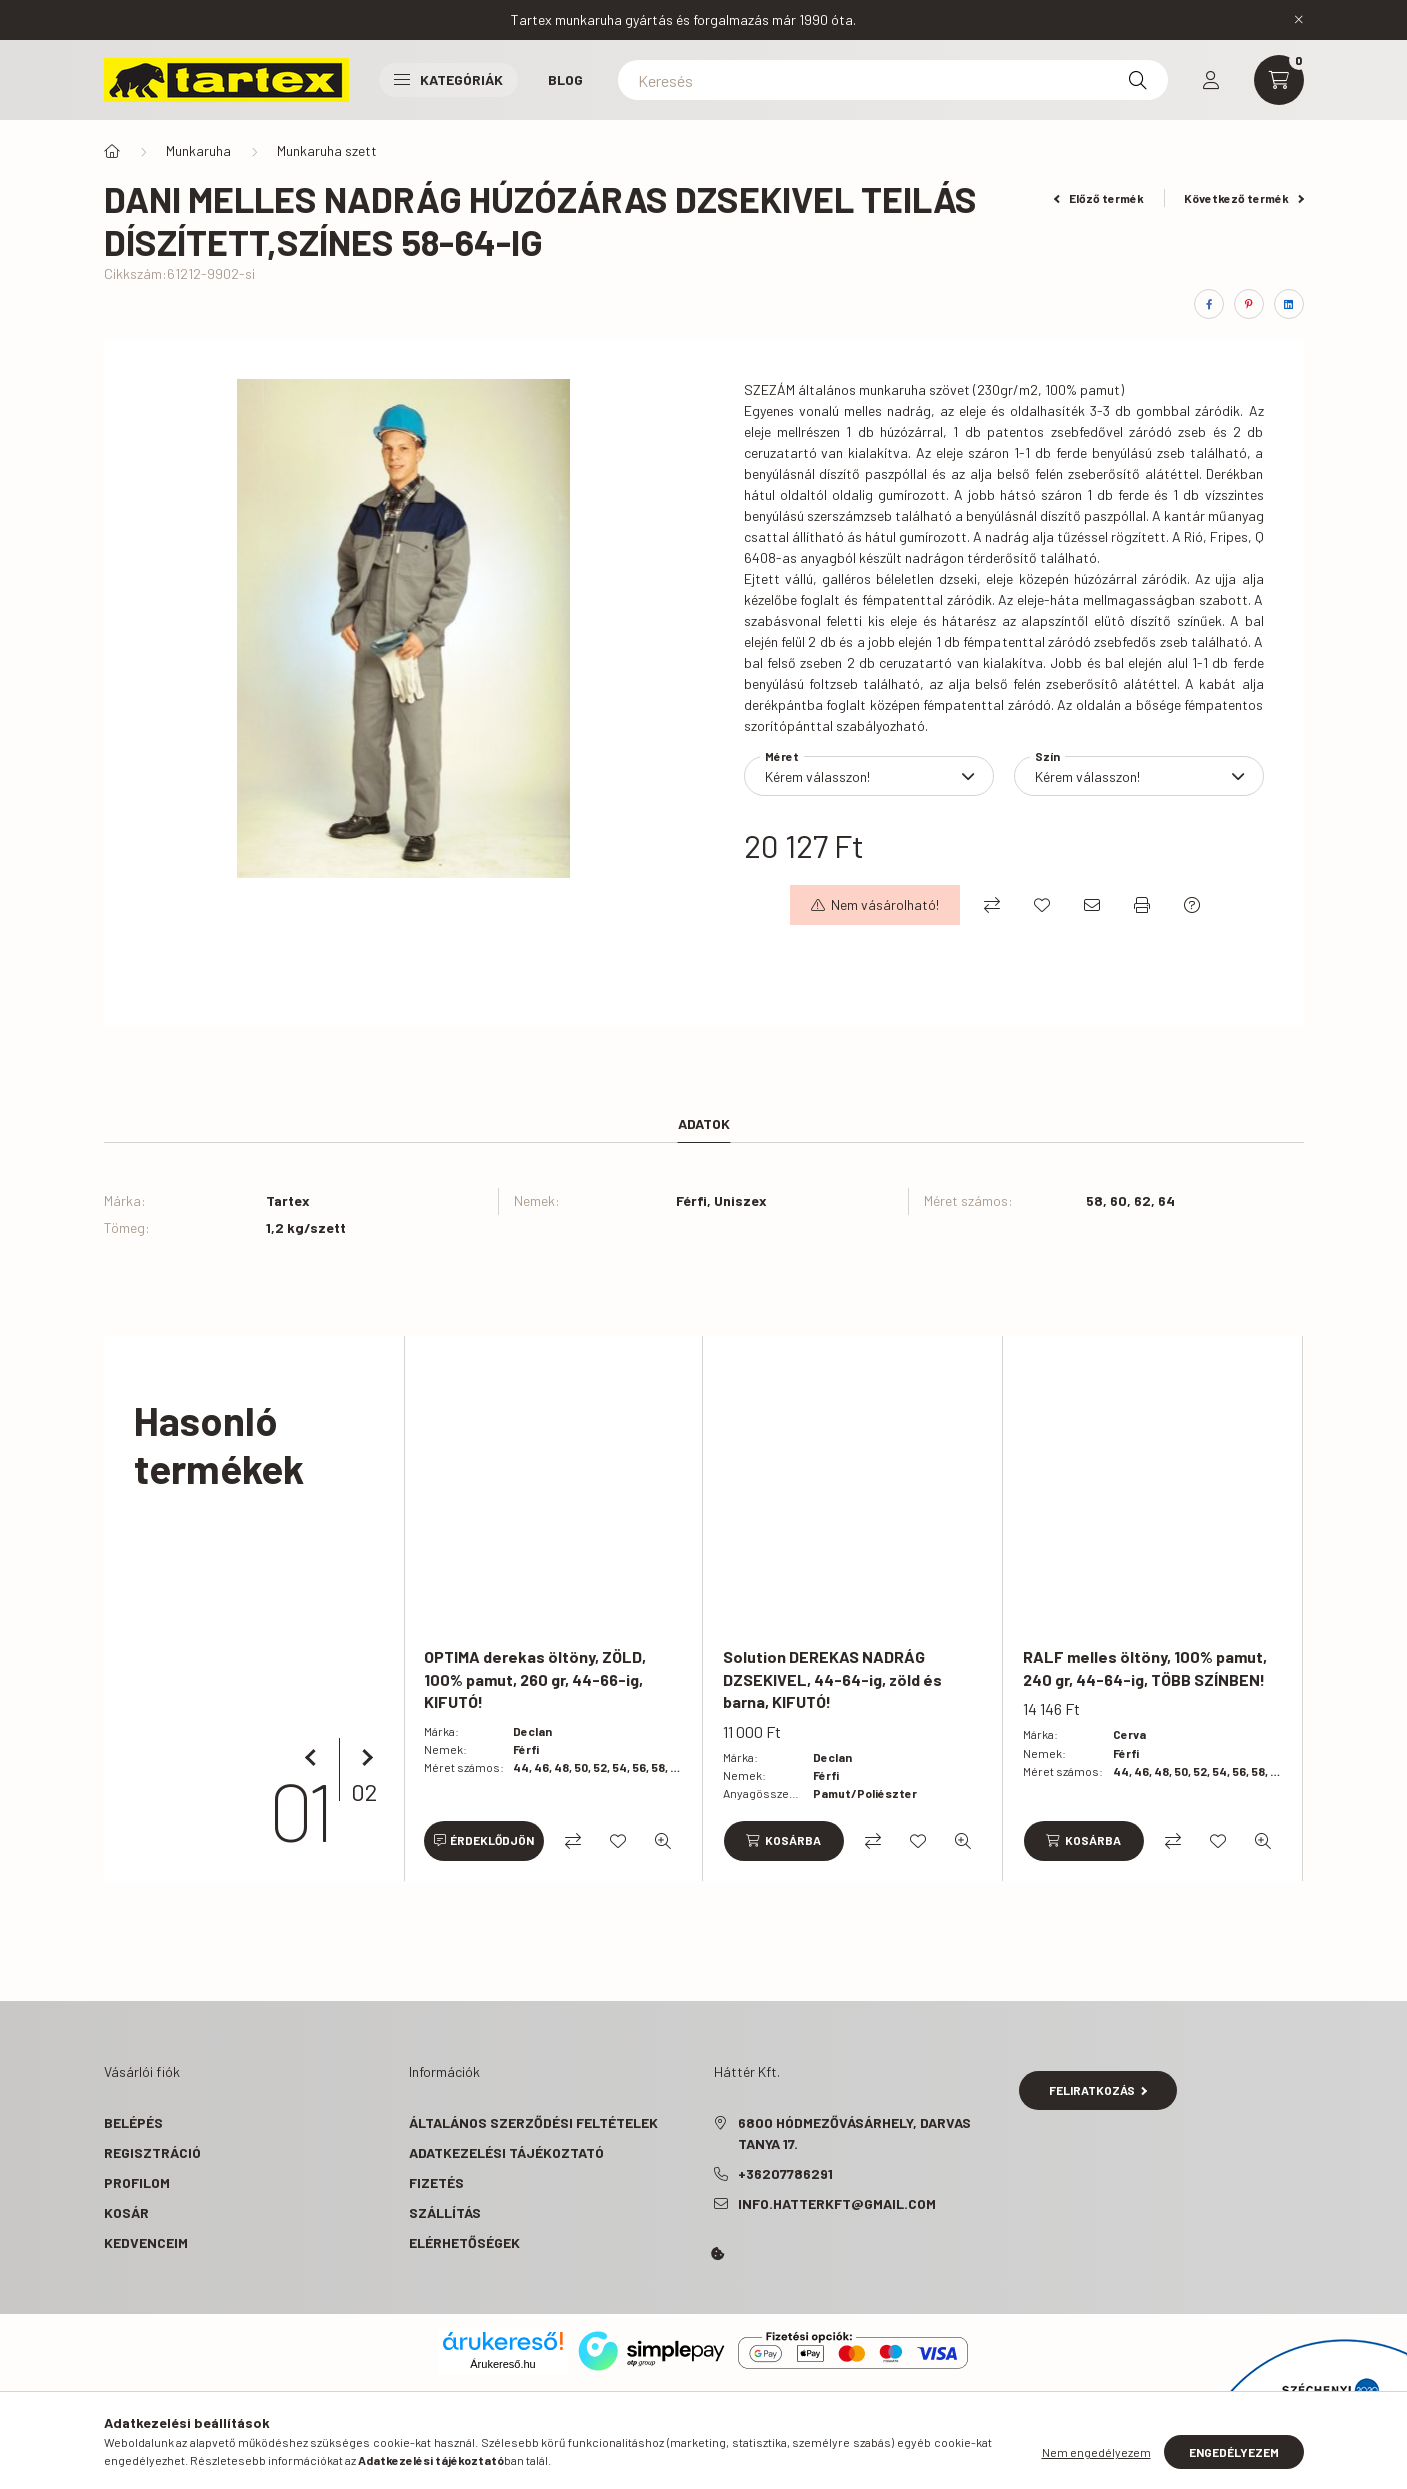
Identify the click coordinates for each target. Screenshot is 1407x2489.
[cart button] (1279, 80)
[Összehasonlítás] (992, 905)
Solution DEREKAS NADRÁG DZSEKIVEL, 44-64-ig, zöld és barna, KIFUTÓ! (832, 1679)
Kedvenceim (146, 2242)
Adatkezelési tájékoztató (506, 2152)
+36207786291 (785, 2173)
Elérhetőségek (464, 2242)
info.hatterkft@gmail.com (837, 2203)
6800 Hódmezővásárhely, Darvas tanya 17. (854, 2133)
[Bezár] (1299, 20)
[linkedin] (1289, 304)
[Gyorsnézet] (663, 1841)
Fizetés (436, 2182)
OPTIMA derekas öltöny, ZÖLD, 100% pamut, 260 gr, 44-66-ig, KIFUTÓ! (535, 1679)
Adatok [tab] (704, 1123)
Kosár (126, 2212)
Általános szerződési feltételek (533, 2122)
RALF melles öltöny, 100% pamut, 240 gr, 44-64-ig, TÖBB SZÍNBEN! (1145, 1667)
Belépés (133, 2122)
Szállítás (445, 2212)
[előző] (314, 1758)
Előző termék (1099, 198)
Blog (565, 79)
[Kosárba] (783, 1841)
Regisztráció (152, 2152)
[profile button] (1211, 80)
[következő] (364, 1758)
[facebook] (1209, 304)
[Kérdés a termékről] (1192, 905)
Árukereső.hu (502, 2364)
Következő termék (1244, 198)
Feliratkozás (1098, 2090)
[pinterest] (1249, 304)
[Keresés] (893, 80)
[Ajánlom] (1092, 905)
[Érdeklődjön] (484, 1841)
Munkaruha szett (327, 150)
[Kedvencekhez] (1042, 905)
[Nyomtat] (1142, 905)
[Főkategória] (112, 151)
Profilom (137, 2182)
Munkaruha (198, 150)
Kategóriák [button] (448, 79)
